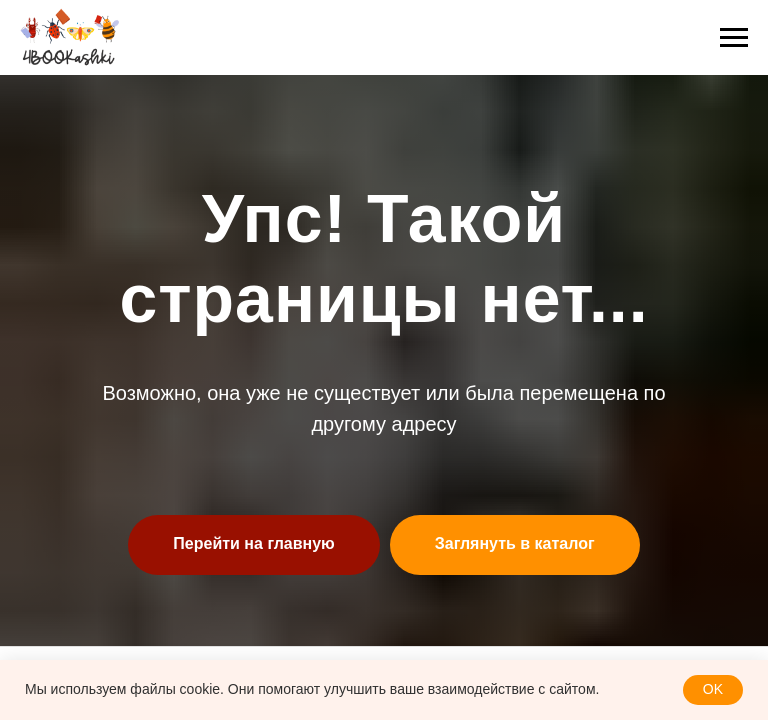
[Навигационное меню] (734, 38)
